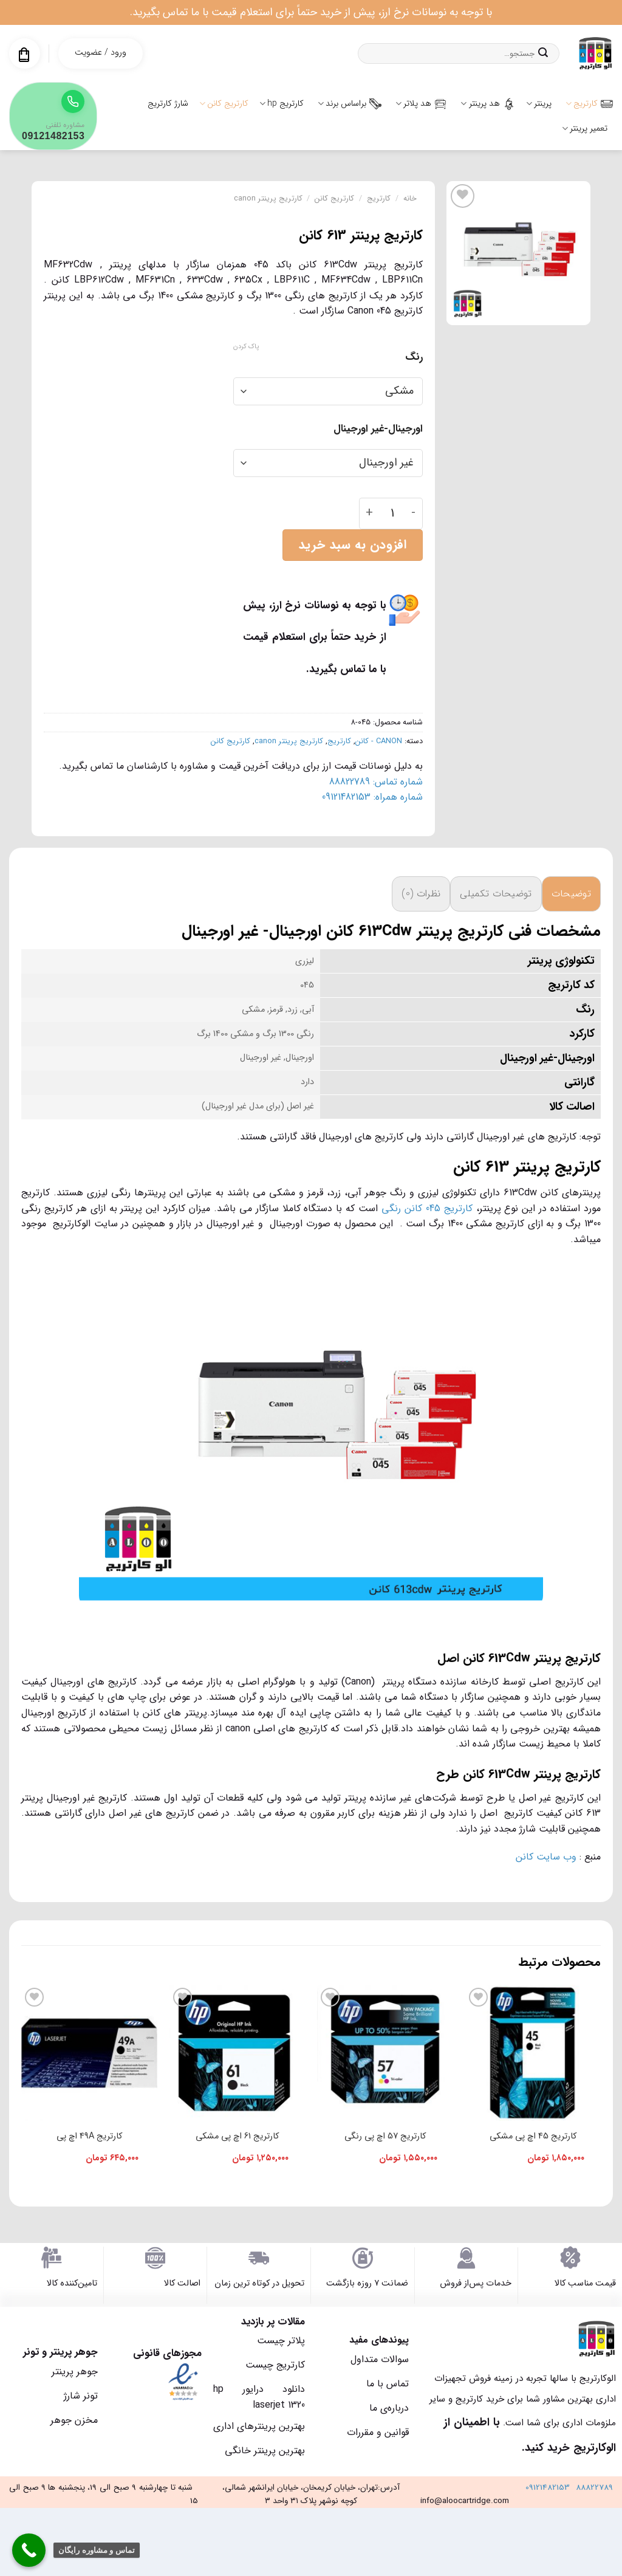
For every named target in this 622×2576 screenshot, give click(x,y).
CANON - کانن (378, 741)
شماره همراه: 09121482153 (372, 797)
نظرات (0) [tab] (421, 893)
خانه (410, 199)
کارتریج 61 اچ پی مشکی (237, 2136)
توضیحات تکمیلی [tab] (495, 893)
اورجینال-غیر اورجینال (378, 429)
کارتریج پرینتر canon (268, 199)
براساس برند (349, 103)
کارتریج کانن (223, 103)
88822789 (594, 2487)
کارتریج (589, 103)
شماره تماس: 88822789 (376, 781)
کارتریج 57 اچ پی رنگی (385, 2136)
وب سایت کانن (546, 1856)
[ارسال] (543, 53)
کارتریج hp (281, 103)
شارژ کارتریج (168, 103)
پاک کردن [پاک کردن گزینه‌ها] (246, 347)
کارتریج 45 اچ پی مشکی (533, 2136)
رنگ (414, 357)
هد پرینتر (487, 103)
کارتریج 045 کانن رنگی (427, 1208)
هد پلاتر (420, 103)
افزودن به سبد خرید (352, 545)
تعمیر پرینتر (584, 128)
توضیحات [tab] (571, 893)
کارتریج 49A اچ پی (89, 2136)
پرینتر (539, 103)
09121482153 (547, 2487)
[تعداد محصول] (392, 513)
